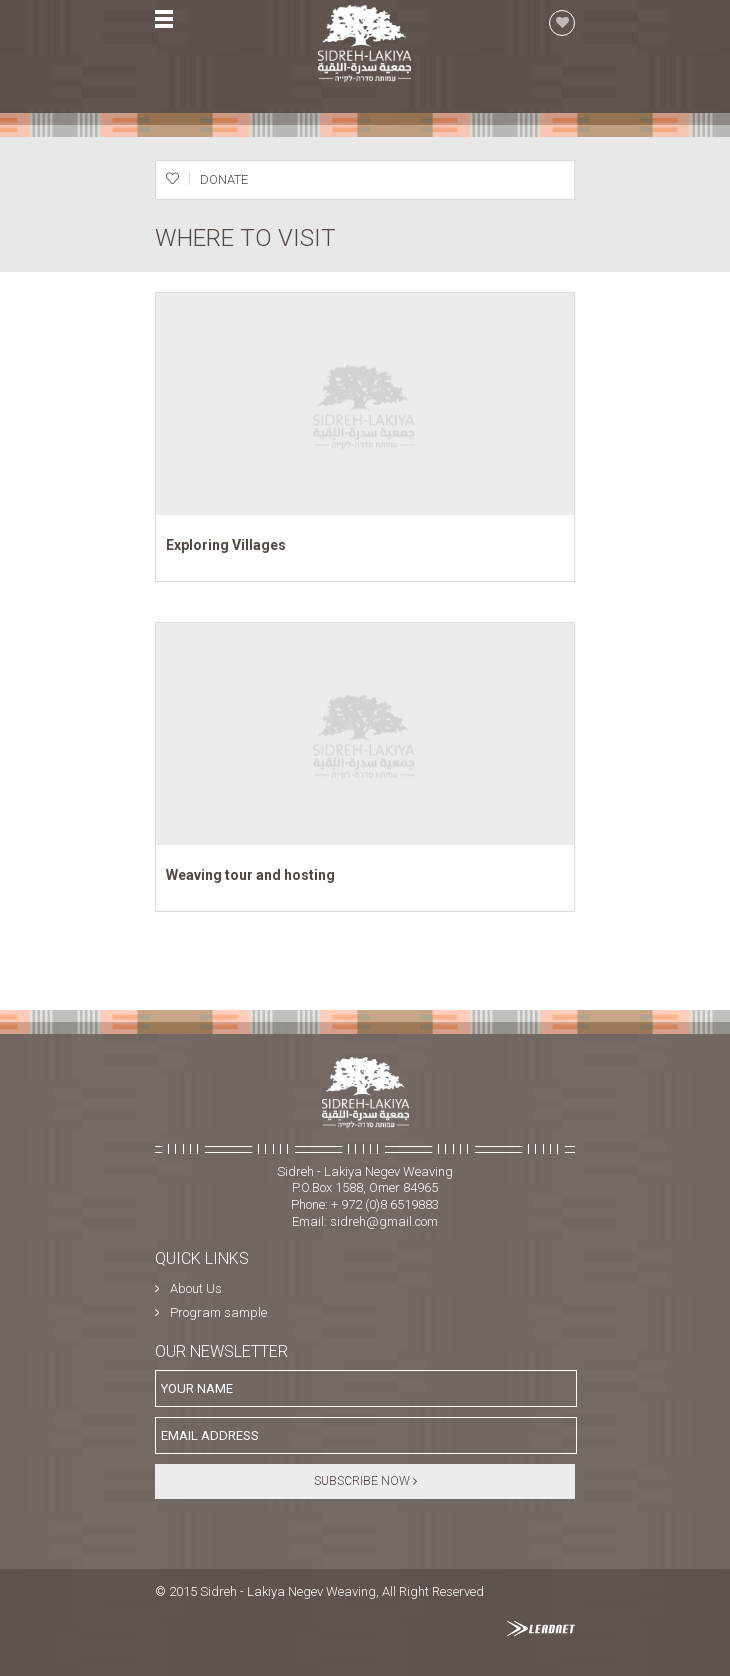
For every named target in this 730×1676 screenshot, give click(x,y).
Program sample (218, 1312)
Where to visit (245, 238)
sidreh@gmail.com (384, 1221)
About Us (196, 1288)
